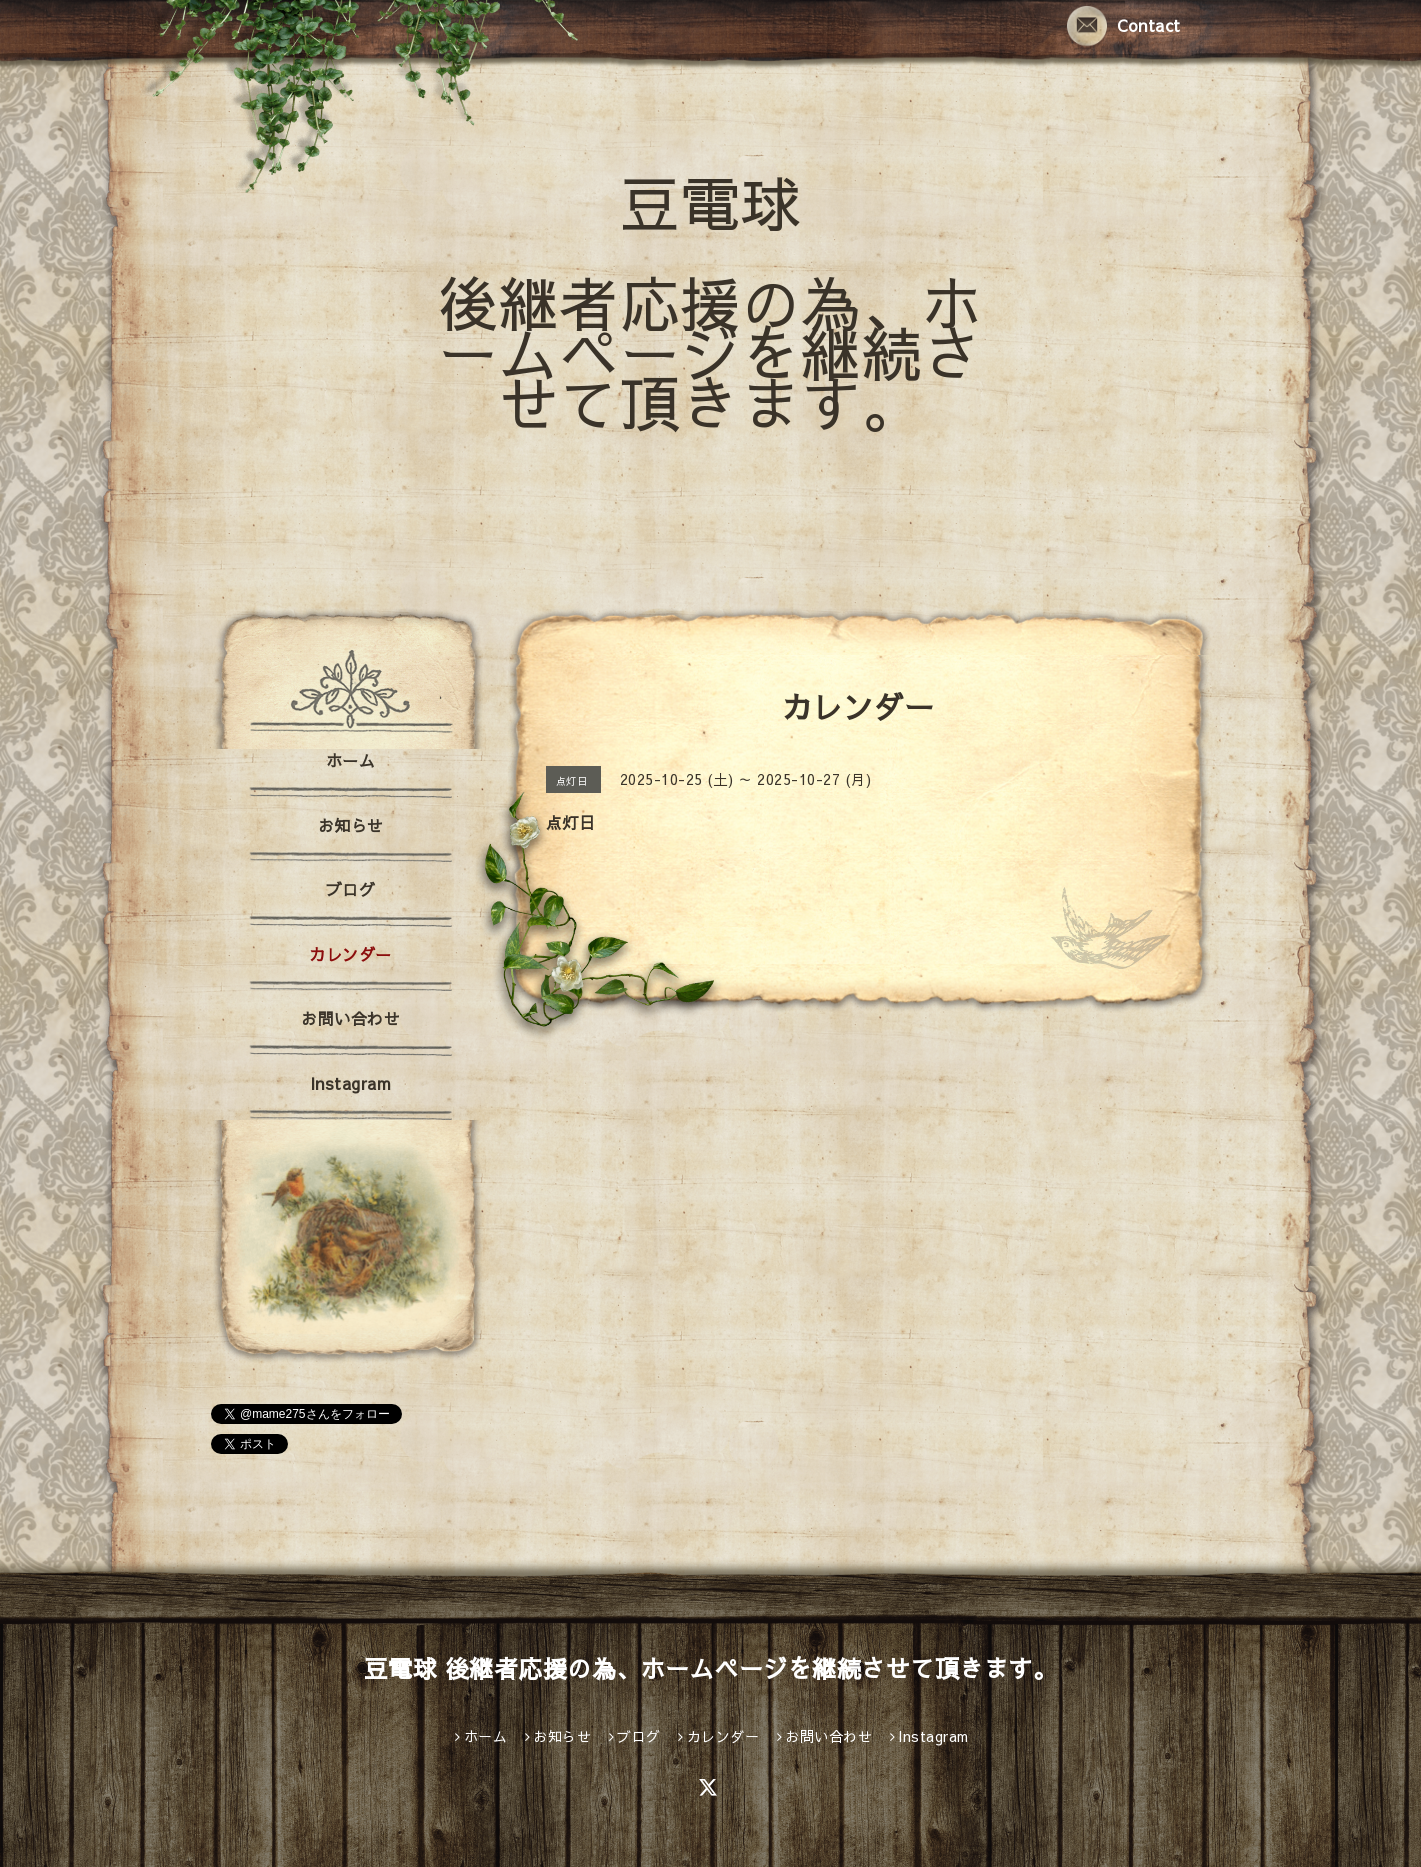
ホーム (351, 760)
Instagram (351, 1083)
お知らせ (351, 825)
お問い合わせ (350, 1018)
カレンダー (350, 954)
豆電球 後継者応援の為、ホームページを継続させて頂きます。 (710, 301)
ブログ (351, 889)
